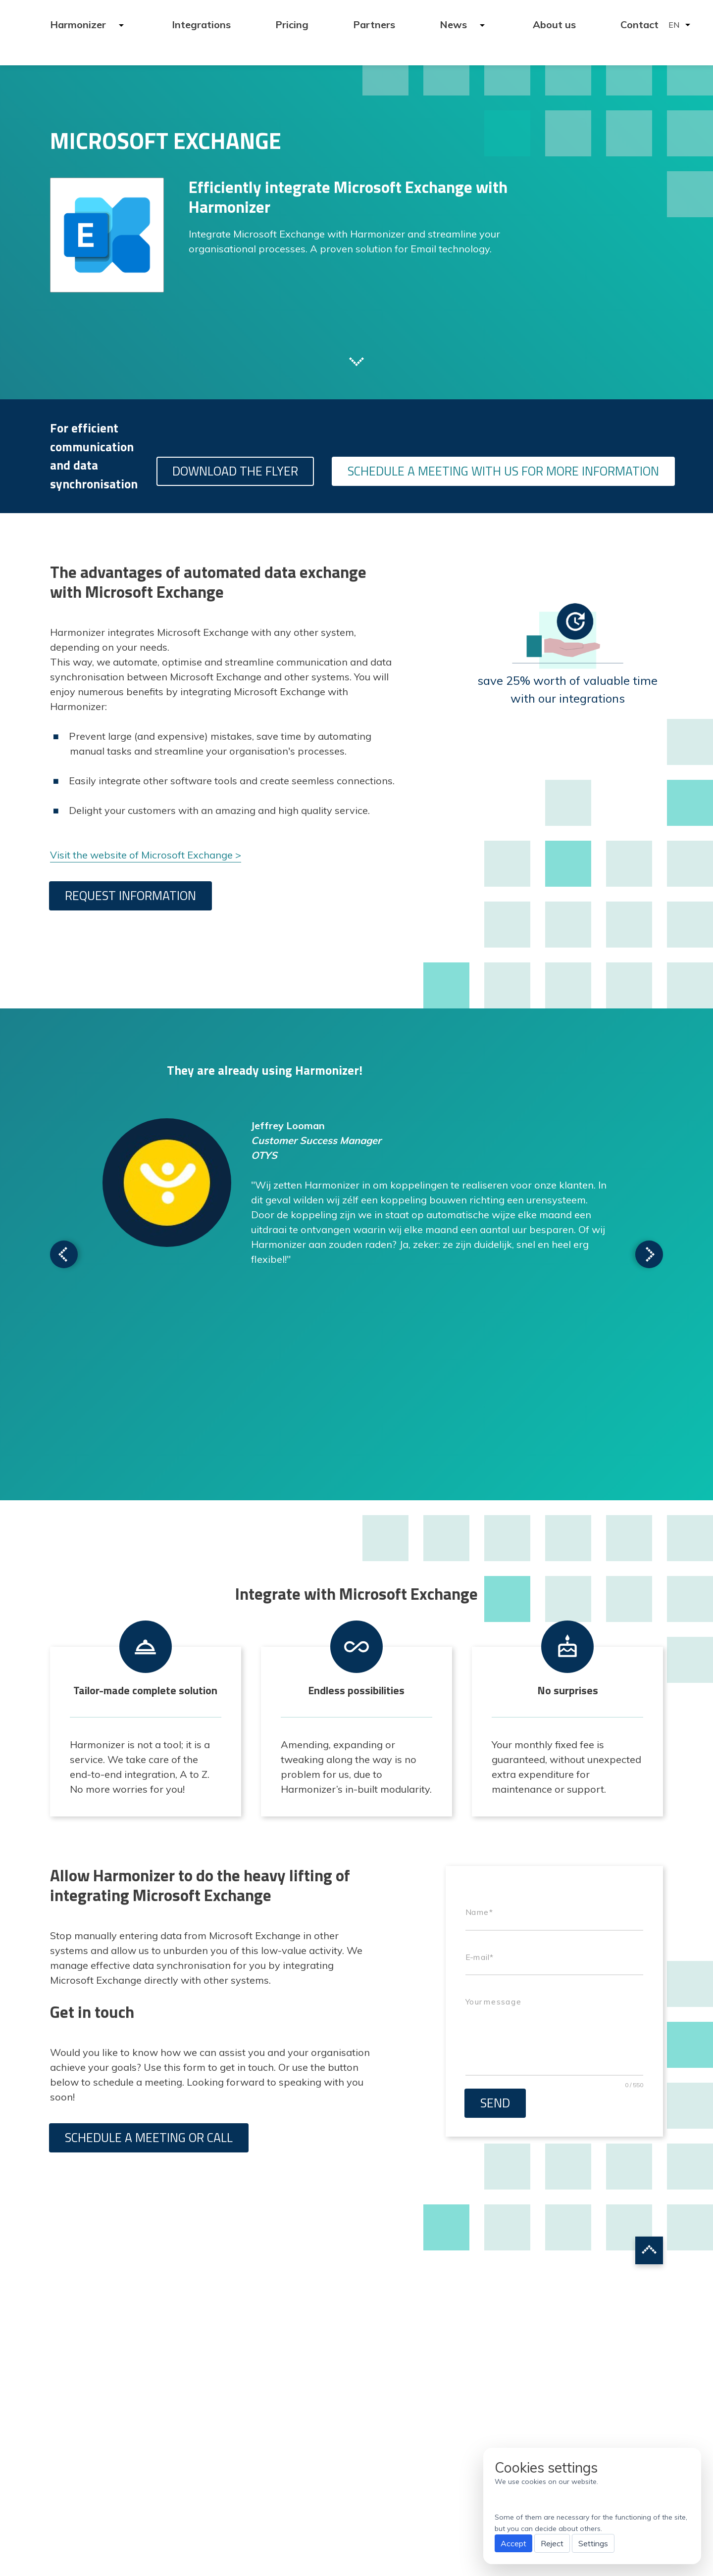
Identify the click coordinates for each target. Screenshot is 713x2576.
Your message (493, 2002)
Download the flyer (235, 471)
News (454, 24)
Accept (513, 2543)
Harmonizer (79, 24)
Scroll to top (649, 2250)
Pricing (291, 24)
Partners (374, 24)
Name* (479, 1912)
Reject (552, 2543)
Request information (130, 895)
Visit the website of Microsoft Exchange (141, 855)
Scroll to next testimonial (64, 1254)
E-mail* (479, 1957)
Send (495, 2103)
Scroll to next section (356, 361)
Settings (593, 2543)
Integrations (201, 24)
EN (673, 25)
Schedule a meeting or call (149, 2137)
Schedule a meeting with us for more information (503, 471)
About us (554, 24)
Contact (639, 24)
